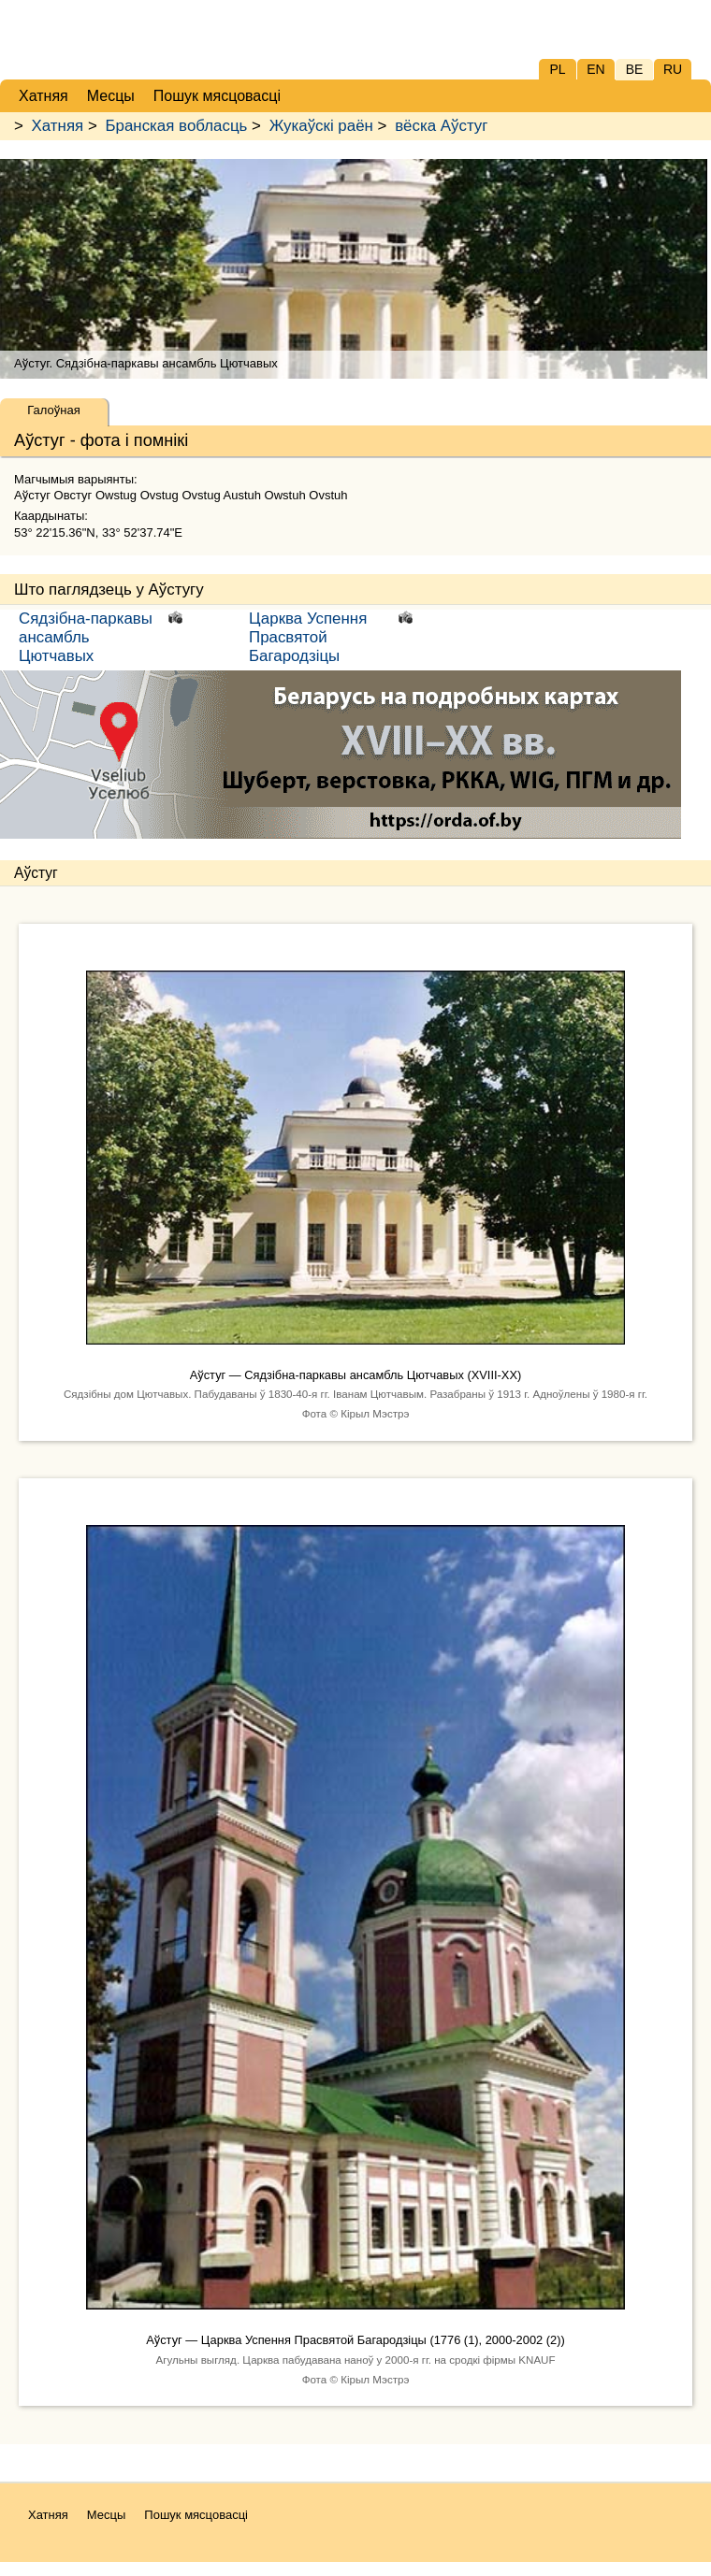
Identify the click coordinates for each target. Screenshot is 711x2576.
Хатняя (58, 126)
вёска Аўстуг (441, 126)
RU (672, 69)
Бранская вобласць (176, 126)
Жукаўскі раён (321, 126)
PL (557, 69)
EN (595, 69)
